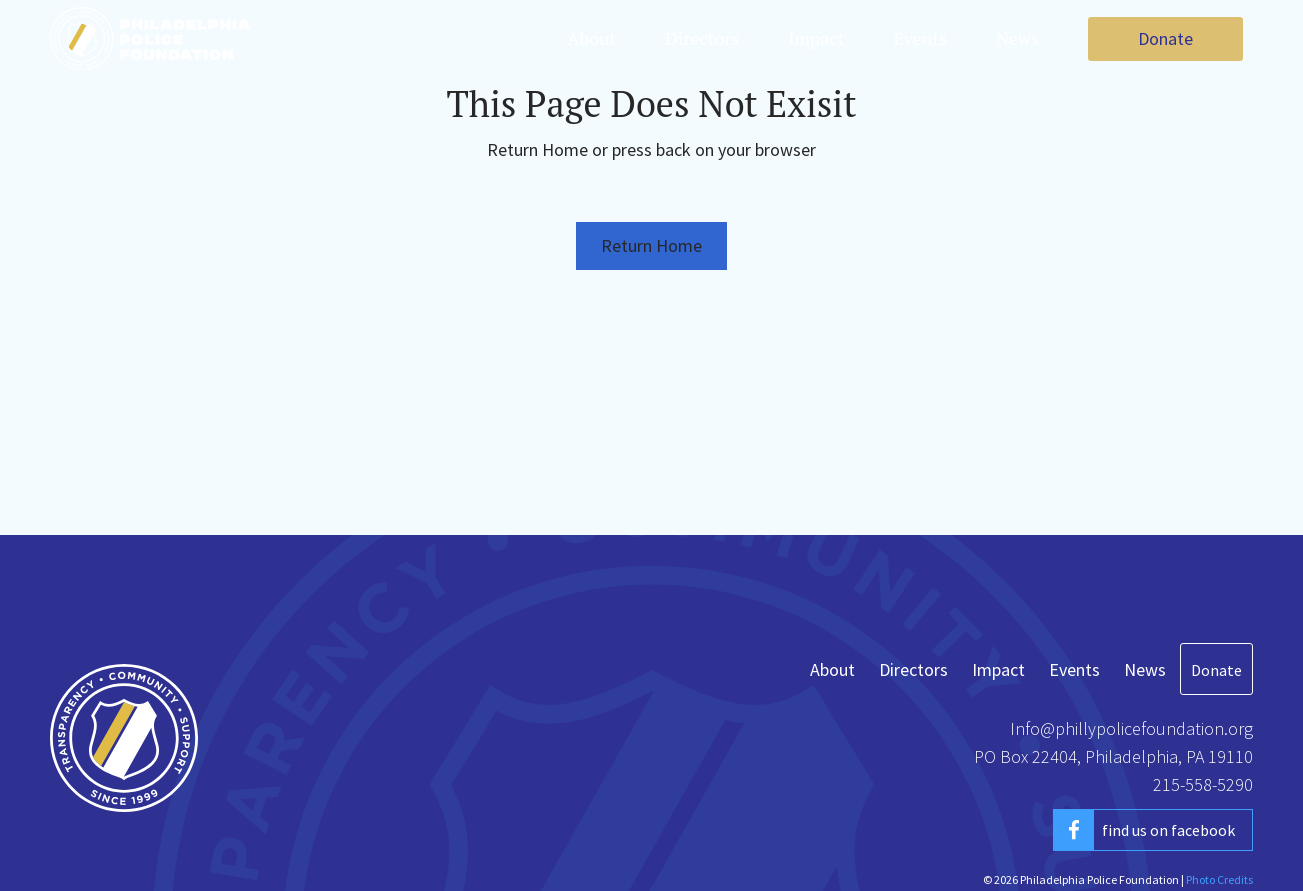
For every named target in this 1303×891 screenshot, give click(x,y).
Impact (816, 38)
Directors (702, 38)
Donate (1165, 38)
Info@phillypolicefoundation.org (1131, 728)
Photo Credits (1219, 879)
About (591, 38)
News (1017, 38)
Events (920, 38)
